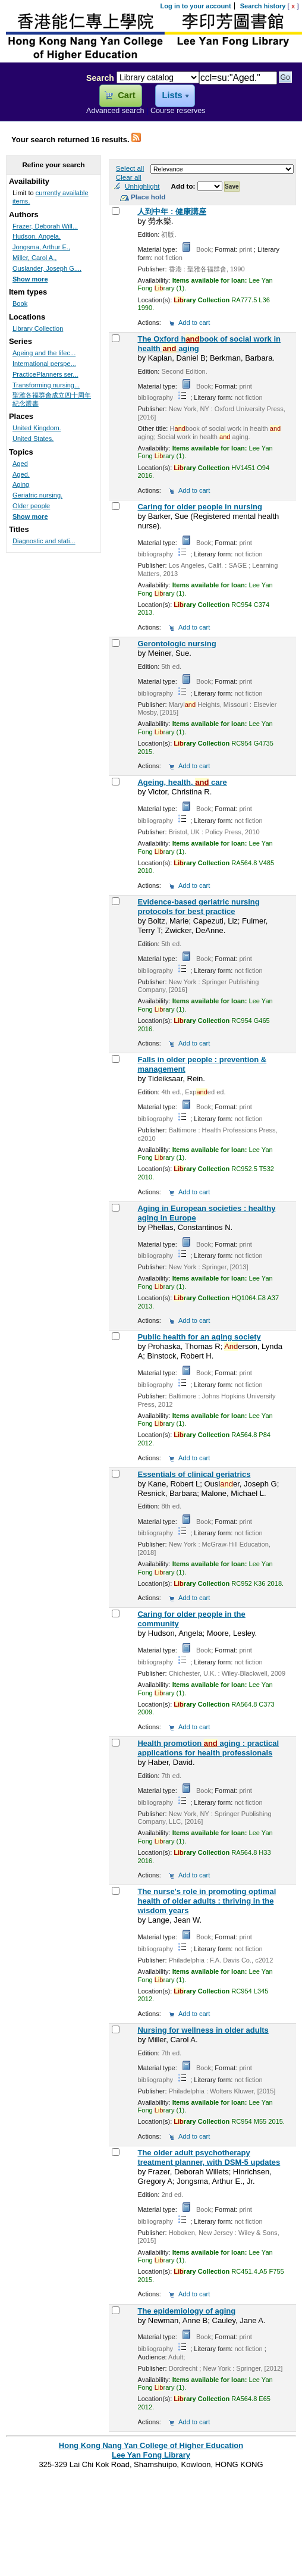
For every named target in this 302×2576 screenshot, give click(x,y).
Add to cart (194, 322)
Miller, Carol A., (34, 257)
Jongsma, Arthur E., (41, 247)
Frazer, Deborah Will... (45, 226)
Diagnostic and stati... (44, 540)
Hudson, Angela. (36, 236)
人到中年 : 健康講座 (171, 211)
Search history (263, 6)
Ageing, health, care (182, 782)
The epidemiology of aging (186, 2310)
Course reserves (178, 111)
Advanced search (115, 111)
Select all (130, 168)
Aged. (21, 474)
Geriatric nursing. (37, 495)
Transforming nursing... (46, 385)
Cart (126, 95)
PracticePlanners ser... (45, 374)
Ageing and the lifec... (44, 352)
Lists (172, 95)
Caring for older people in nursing (199, 506)
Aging (20, 484)
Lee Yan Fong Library (40, 103)
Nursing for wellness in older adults (202, 2030)
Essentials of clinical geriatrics (193, 1474)
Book (19, 303)
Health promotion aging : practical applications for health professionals (208, 1748)
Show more (30, 279)
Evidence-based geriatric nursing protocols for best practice (198, 906)
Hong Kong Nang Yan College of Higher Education (151, 2445)
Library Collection (37, 328)
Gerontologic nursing (176, 643)
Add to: (184, 186)
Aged (20, 463)
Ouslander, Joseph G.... (46, 268)
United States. (33, 438)
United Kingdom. (36, 427)
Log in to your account (196, 6)
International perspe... (44, 363)
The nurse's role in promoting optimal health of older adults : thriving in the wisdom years (206, 1901)
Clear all (128, 177)
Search (100, 78)
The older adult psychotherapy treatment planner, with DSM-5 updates (208, 2157)
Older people (31, 505)
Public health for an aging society (198, 1336)
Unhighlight (142, 186)
